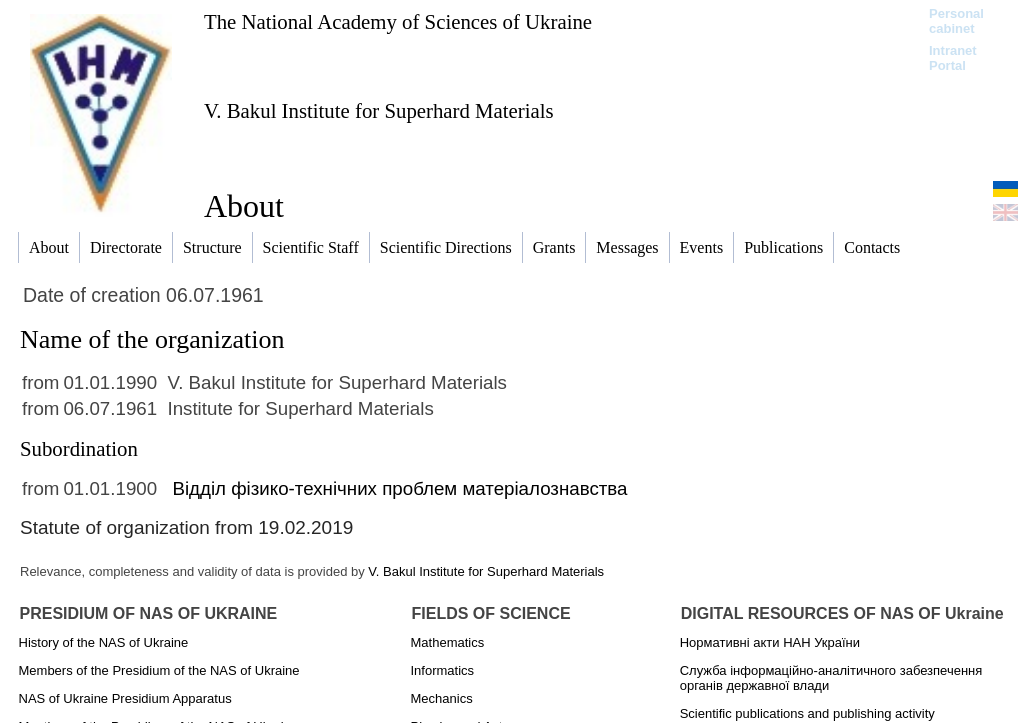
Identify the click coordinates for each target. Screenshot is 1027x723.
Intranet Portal (953, 58)
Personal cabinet (956, 21)
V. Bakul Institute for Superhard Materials (379, 110)
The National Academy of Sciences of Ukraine (398, 21)
